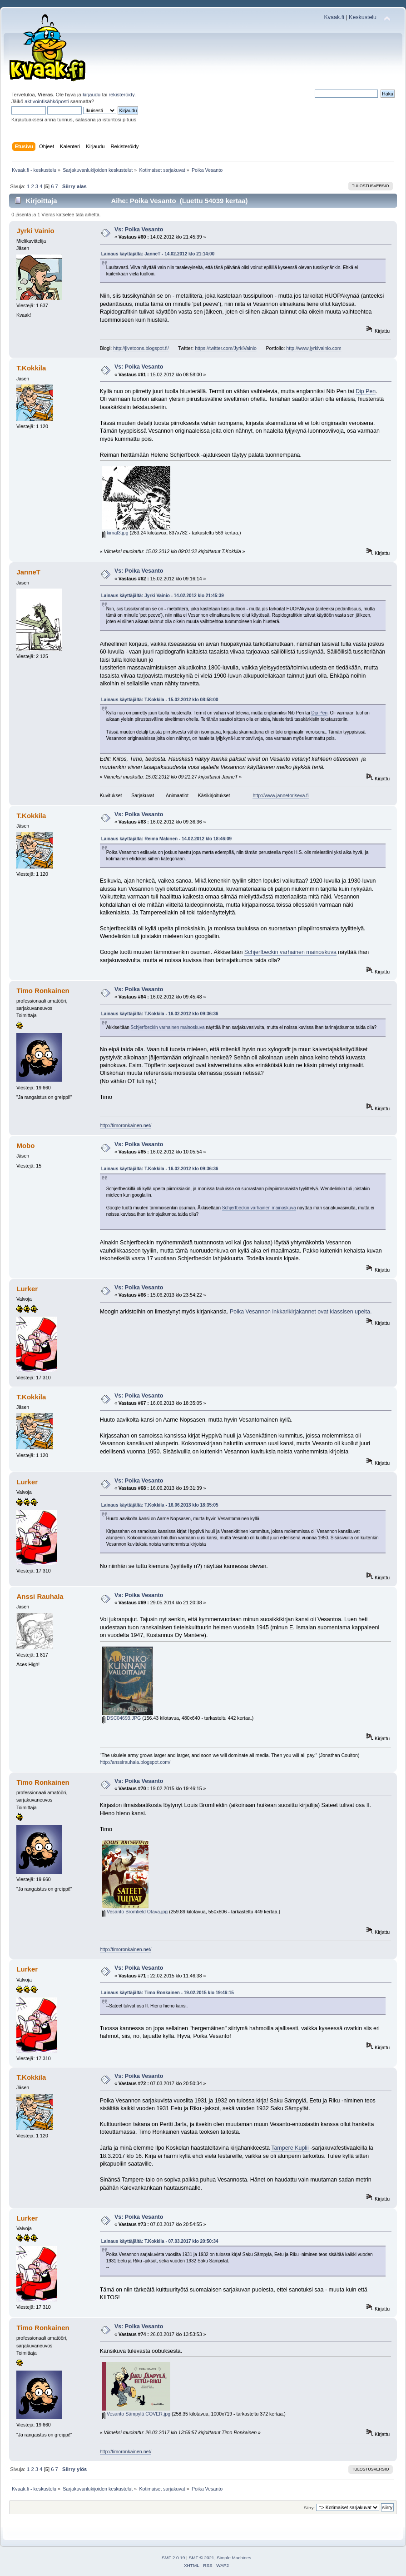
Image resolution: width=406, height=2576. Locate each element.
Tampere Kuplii (290, 2148)
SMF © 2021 (201, 2557)
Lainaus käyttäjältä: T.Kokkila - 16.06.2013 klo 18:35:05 (159, 1505)
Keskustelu (362, 17)
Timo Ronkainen (42, 990)
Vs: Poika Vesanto (138, 229)
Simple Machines (234, 2557)
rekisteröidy (121, 94)
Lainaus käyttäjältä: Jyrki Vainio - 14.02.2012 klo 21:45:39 (162, 595)
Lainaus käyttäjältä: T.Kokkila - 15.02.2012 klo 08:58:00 (159, 699)
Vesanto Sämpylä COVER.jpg (136, 2413)
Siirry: (309, 2507)
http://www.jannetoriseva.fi (280, 795)
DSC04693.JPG (121, 1718)
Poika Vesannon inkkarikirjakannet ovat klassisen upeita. (301, 1311)
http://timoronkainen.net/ (126, 1125)
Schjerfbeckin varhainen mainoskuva (290, 952)
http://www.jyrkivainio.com (313, 348)
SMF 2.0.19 (173, 2557)
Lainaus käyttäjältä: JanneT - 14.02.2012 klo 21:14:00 (158, 253)
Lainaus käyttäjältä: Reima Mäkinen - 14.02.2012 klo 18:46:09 (166, 838)
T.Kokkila (31, 368)
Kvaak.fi (334, 17)
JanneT (28, 572)
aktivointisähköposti (47, 101)
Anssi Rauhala (39, 1596)
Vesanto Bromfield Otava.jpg (135, 1911)
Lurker (27, 1289)
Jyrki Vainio (35, 231)
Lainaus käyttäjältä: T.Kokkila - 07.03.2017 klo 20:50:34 (159, 2241)
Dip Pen (366, 391)
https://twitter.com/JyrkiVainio (226, 348)
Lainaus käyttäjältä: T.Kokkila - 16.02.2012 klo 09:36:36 (159, 1013)
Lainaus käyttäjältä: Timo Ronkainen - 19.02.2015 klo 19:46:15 (167, 1992)
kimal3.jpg (115, 532)
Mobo (25, 1145)
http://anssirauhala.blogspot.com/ (135, 1762)
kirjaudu (91, 94)
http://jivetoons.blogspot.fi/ (141, 348)
